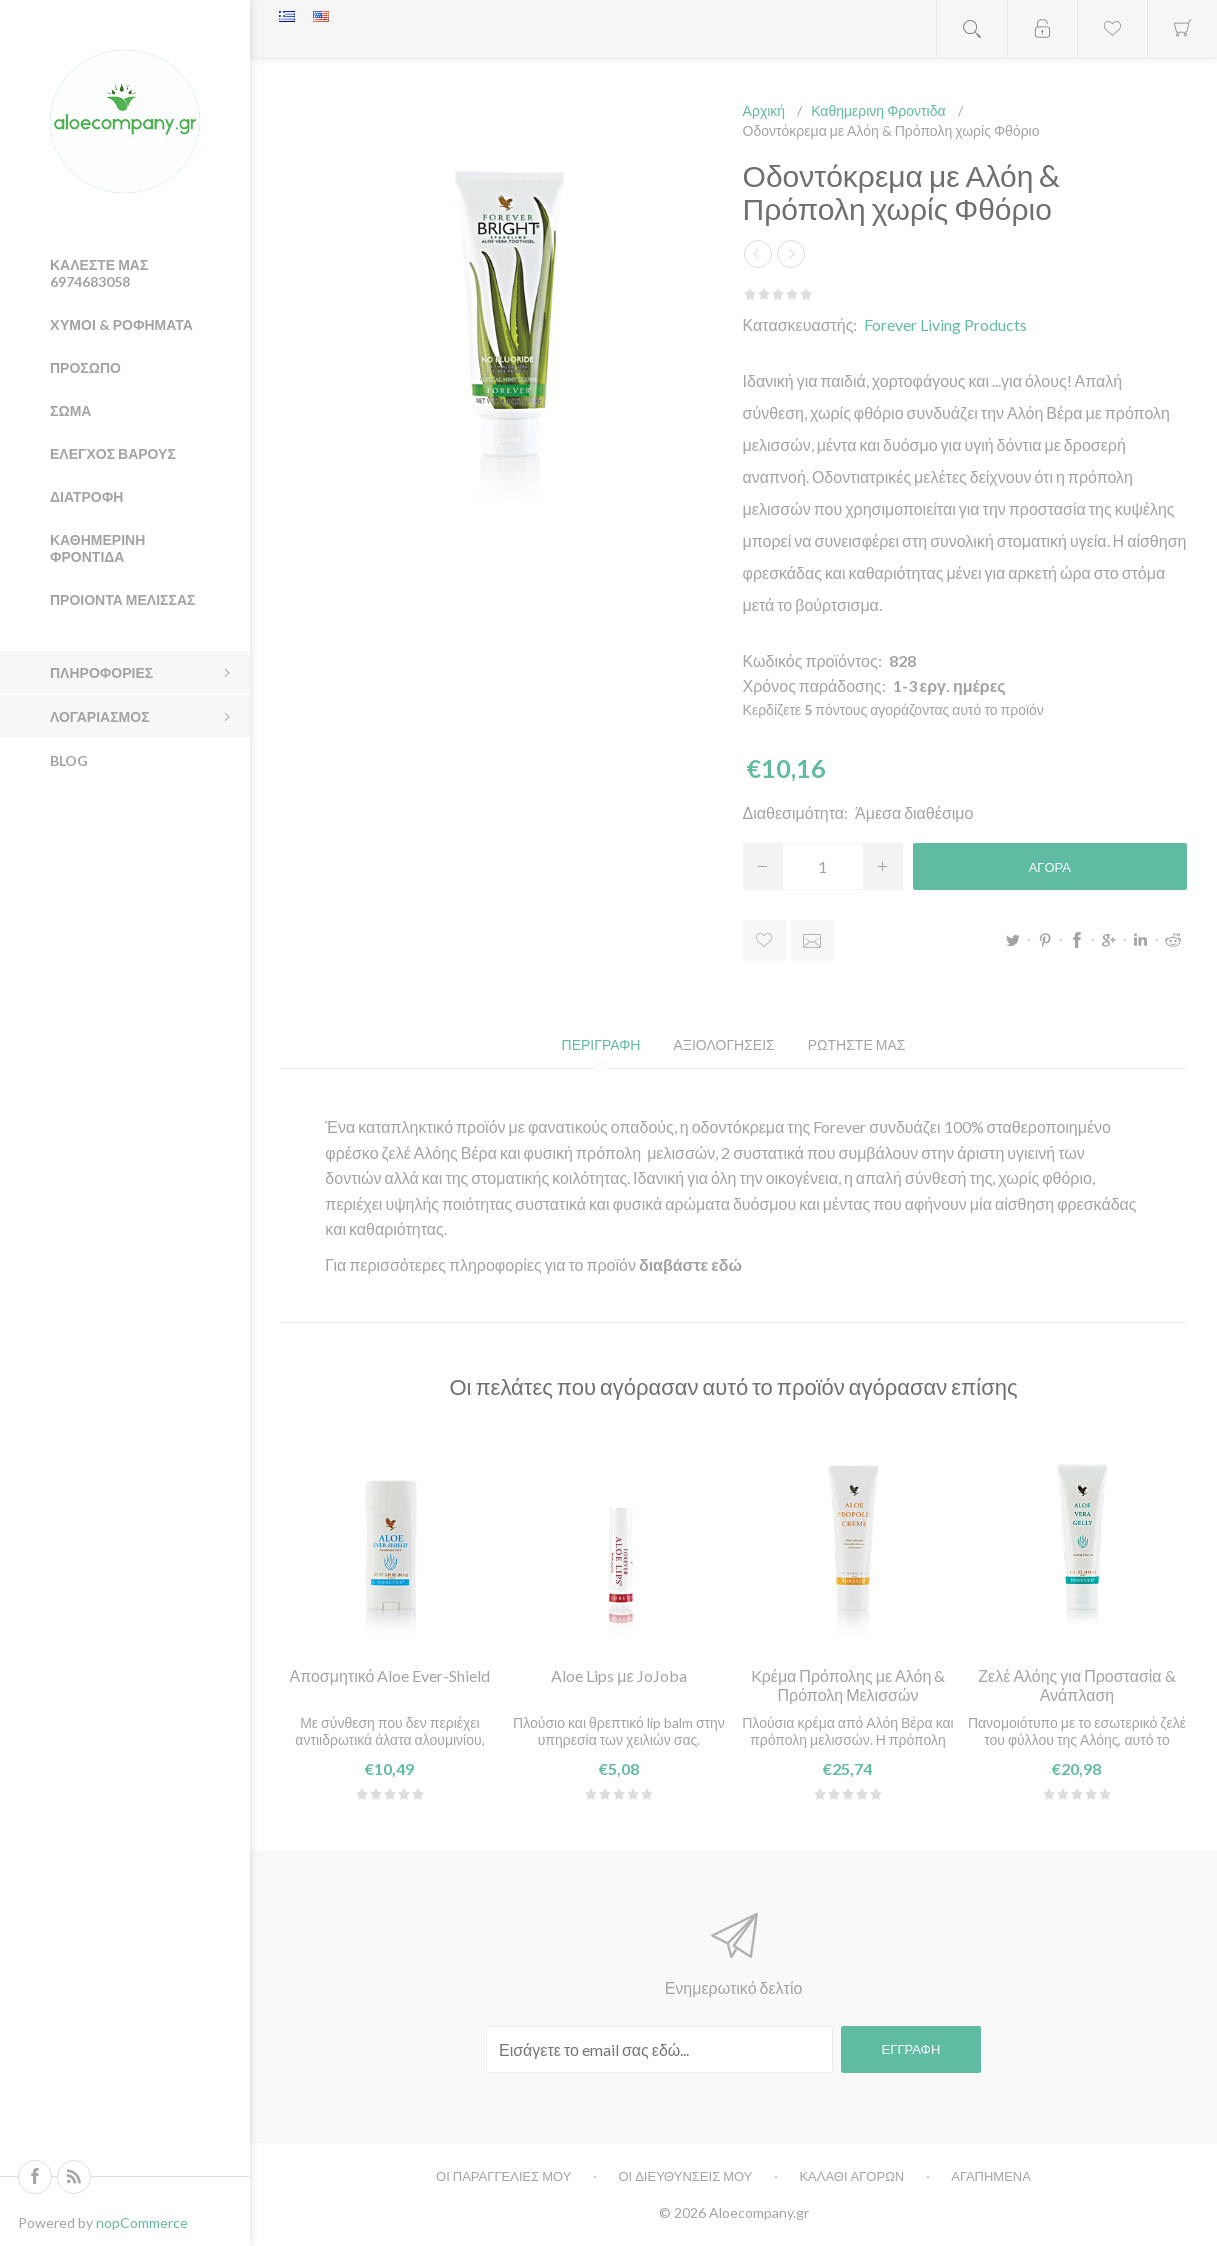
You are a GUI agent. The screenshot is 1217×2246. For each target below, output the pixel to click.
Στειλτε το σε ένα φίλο (812, 940)
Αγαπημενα (991, 2176)
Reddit (1173, 940)
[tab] (601, 1044)
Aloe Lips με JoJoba (618, 1675)
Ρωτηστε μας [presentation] (857, 1044)
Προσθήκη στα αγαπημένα (764, 940)
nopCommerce (142, 2222)
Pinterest (1045, 940)
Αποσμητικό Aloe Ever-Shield (389, 1675)
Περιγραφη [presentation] (601, 1044)
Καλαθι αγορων (851, 2176)
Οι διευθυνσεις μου (685, 2176)
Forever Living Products (945, 324)
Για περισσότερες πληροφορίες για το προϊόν (482, 1264)
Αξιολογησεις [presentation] (723, 1044)
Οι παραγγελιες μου (503, 2176)
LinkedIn (1141, 940)
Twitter (1013, 940)
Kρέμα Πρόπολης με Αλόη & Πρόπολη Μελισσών (848, 1685)
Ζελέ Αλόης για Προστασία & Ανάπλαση (1076, 1685)
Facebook (1077, 940)
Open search (972, 28)
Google (1109, 940)
